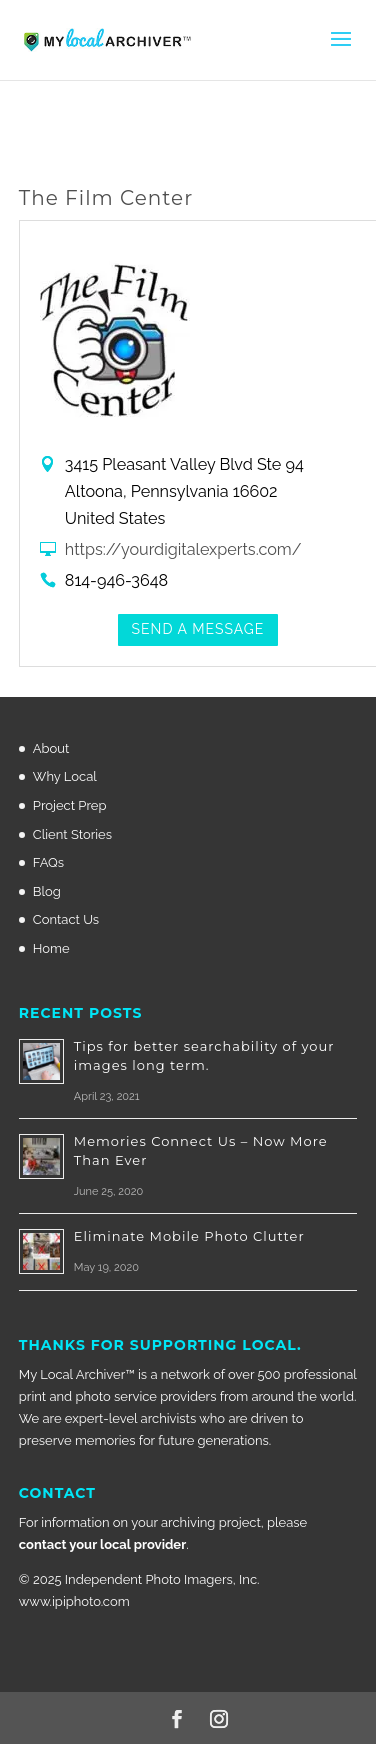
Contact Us (66, 919)
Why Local (65, 776)
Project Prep (70, 805)
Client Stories (72, 834)
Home (51, 948)
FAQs (48, 862)
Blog (47, 891)
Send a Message (198, 629)
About (51, 748)
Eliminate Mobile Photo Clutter (189, 1236)
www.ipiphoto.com (74, 1601)
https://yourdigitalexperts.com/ (183, 549)
